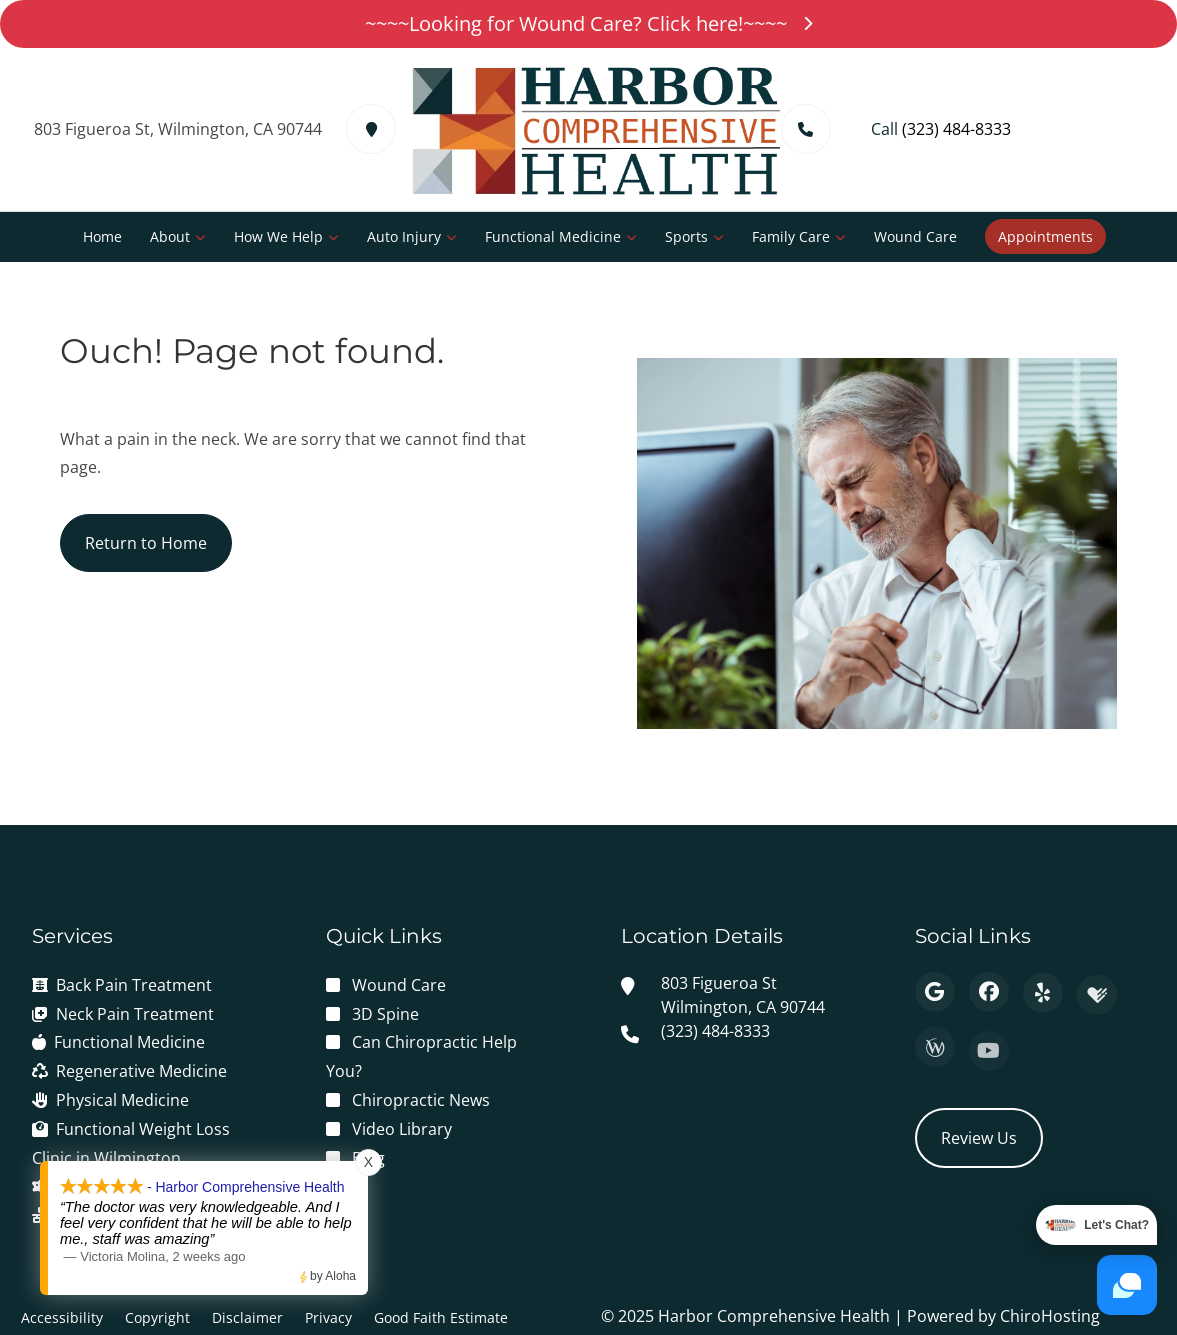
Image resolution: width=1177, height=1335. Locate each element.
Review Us (979, 1138)
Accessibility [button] (62, 1317)
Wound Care (915, 236)
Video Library (402, 1129)
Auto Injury (404, 236)
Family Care (791, 236)
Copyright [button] (157, 1317)
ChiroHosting (1050, 1316)
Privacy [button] (328, 1317)
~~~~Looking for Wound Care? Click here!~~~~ (588, 23)
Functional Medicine (553, 236)
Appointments (1045, 236)
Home (102, 236)
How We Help (278, 236)
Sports (686, 236)
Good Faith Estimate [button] (441, 1317)
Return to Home (146, 543)
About (170, 236)
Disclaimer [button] (247, 1317)
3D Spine (385, 1014)
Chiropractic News (421, 1100)
